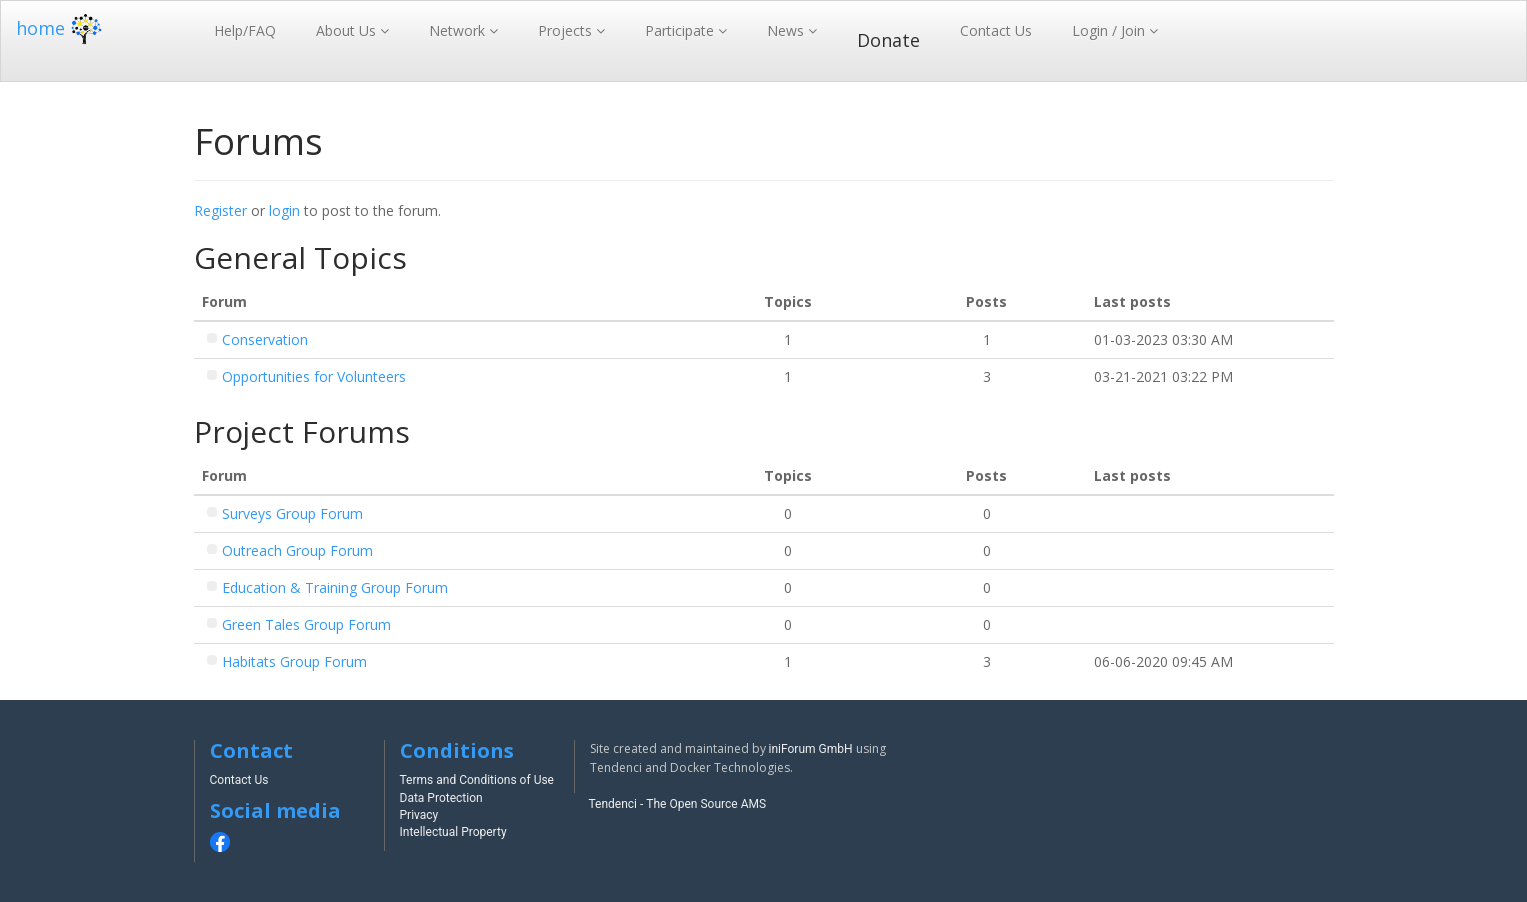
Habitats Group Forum (294, 661)
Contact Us (996, 30)
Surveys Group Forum (292, 513)
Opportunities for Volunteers (314, 376)
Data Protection (441, 798)
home (61, 28)
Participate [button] (681, 30)
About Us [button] (348, 30)
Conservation (265, 339)
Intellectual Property (453, 832)
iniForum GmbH (811, 749)
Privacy (419, 815)
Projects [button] (567, 30)
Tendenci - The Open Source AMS (678, 804)
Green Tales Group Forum (306, 624)
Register (220, 210)
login (284, 210)
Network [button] (459, 30)
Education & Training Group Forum (335, 587)
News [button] (787, 30)
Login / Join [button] (1110, 30)
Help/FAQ (245, 30)
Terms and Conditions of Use (477, 780)
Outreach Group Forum (297, 550)
